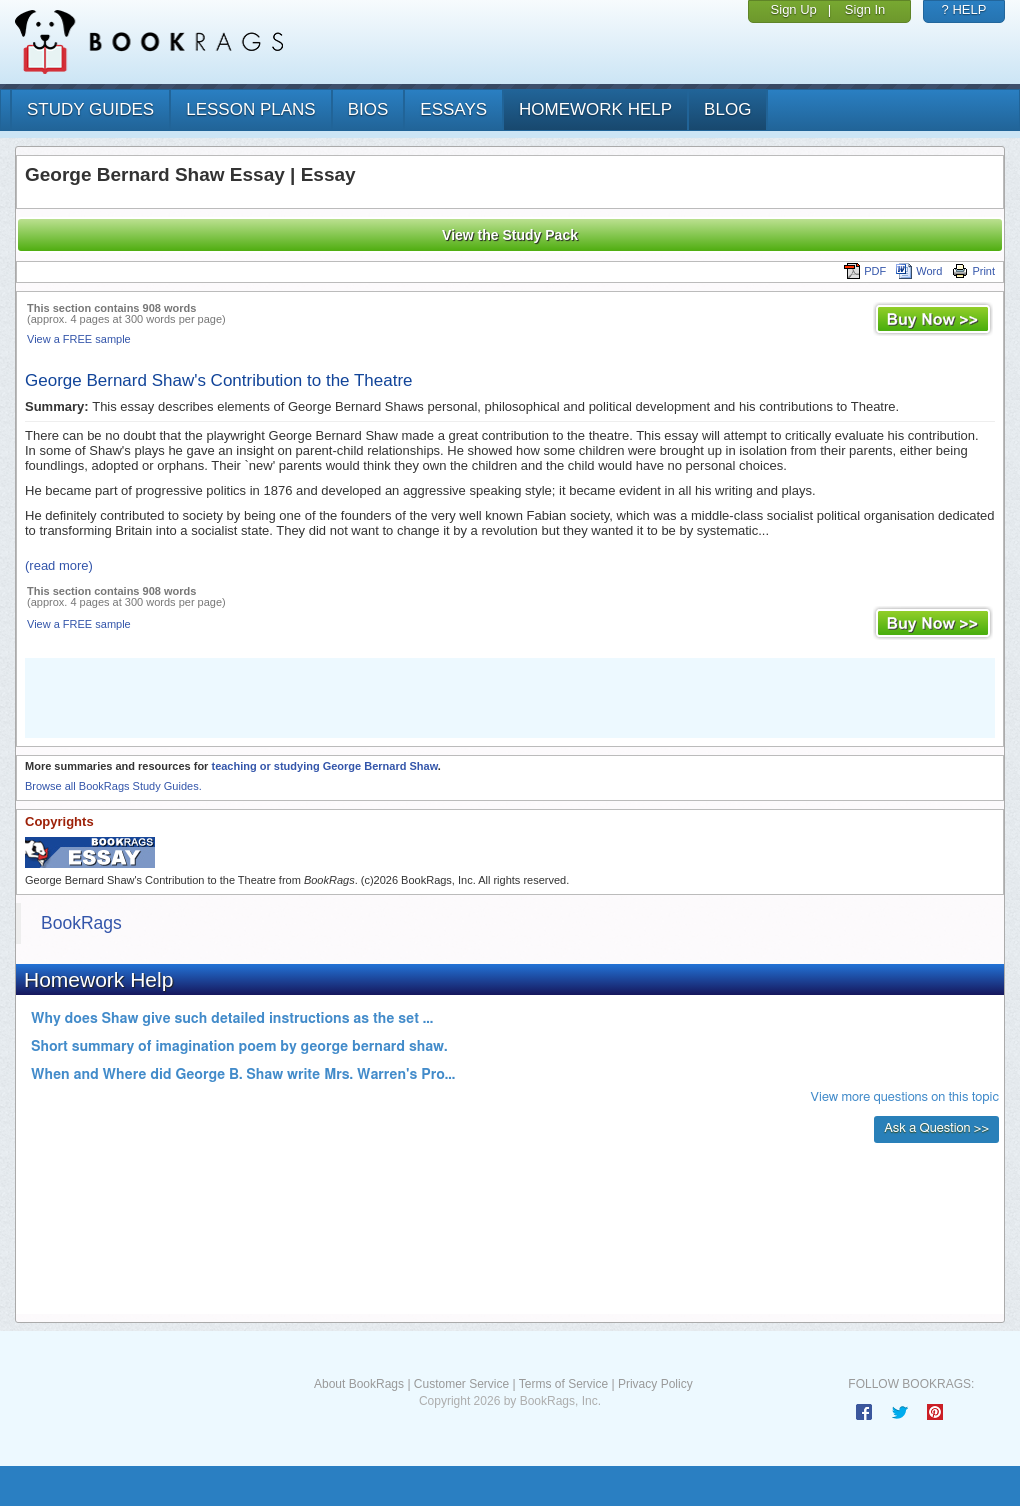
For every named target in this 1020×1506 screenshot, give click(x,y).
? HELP (964, 9)
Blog (727, 109)
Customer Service (461, 1384)
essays (453, 109)
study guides (90, 109)
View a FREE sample (79, 339)
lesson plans (250, 109)
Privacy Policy (655, 1384)
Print (973, 271)
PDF (865, 271)
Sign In (865, 9)
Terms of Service (563, 1384)
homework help (595, 109)
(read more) (59, 565)
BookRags (81, 923)
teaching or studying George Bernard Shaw (324, 766)
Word (919, 271)
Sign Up (794, 9)
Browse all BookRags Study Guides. (113, 786)
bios (368, 109)
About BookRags (359, 1384)
